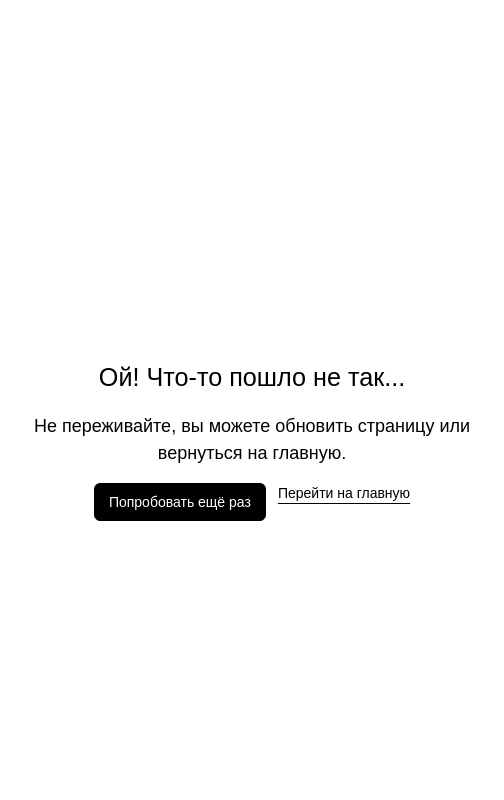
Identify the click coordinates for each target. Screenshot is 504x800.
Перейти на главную (344, 493)
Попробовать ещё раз (180, 502)
